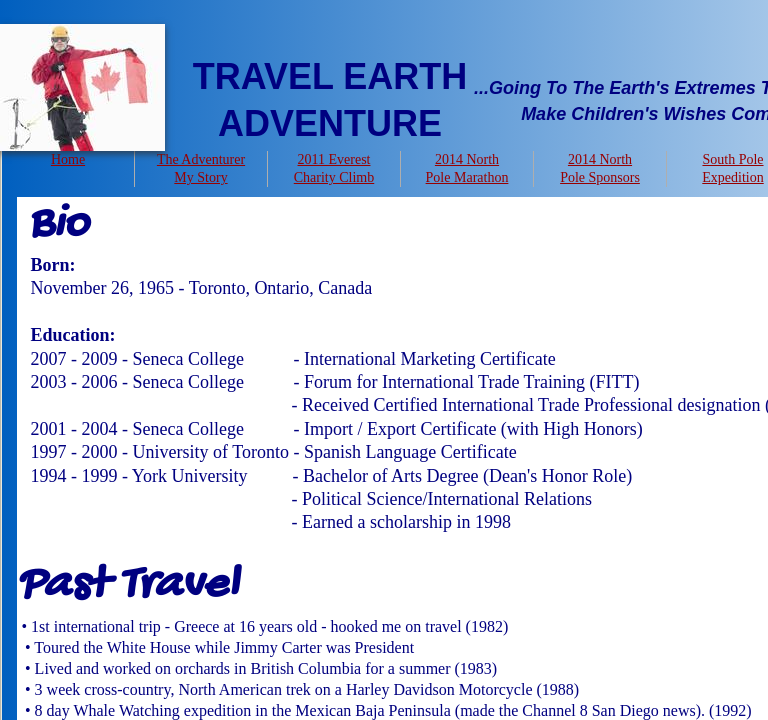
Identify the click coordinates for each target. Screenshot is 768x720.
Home (68, 159)
